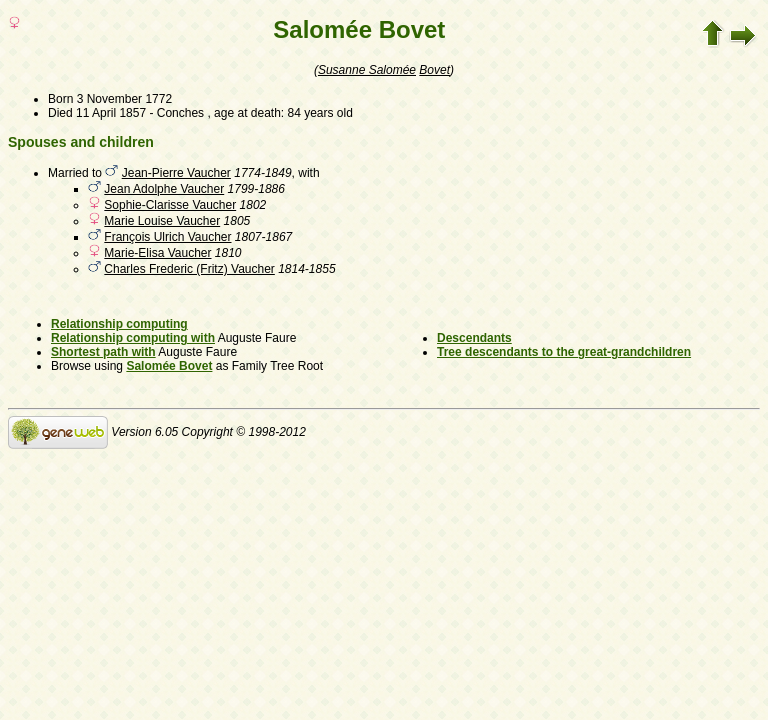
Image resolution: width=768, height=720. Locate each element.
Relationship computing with (133, 338)
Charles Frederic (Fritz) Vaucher (189, 269)
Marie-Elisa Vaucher (157, 253)
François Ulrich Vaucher (167, 237)
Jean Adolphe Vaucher (164, 189)
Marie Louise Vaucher (162, 221)
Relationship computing (119, 324)
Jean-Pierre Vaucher (176, 173)
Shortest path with (103, 352)
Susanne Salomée (367, 70)
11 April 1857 (111, 113)
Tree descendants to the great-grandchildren (564, 352)
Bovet (434, 70)
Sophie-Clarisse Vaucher (170, 205)
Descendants (474, 338)
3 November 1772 (124, 99)
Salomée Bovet (169, 366)
